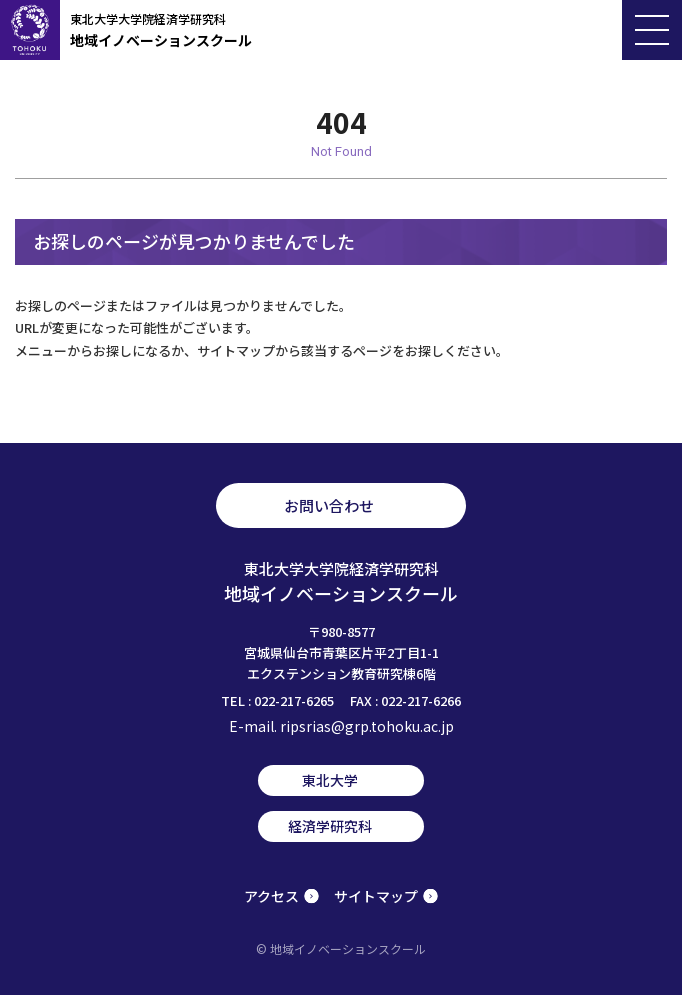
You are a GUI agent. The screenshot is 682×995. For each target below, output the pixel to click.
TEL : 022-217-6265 (277, 700)
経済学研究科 (330, 826)
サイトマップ (376, 896)
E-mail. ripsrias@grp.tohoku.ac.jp (341, 726)
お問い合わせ (329, 505)
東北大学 (330, 780)
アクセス (271, 896)
